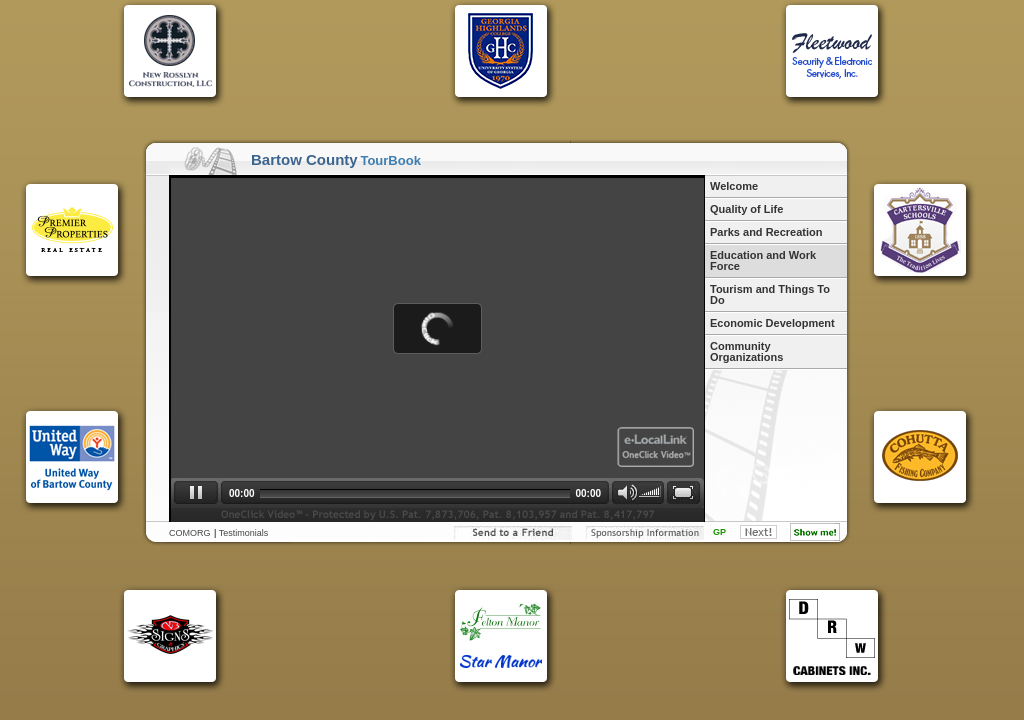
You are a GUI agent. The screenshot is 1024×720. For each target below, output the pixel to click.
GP (719, 532)
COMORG (190, 533)
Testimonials (244, 533)
